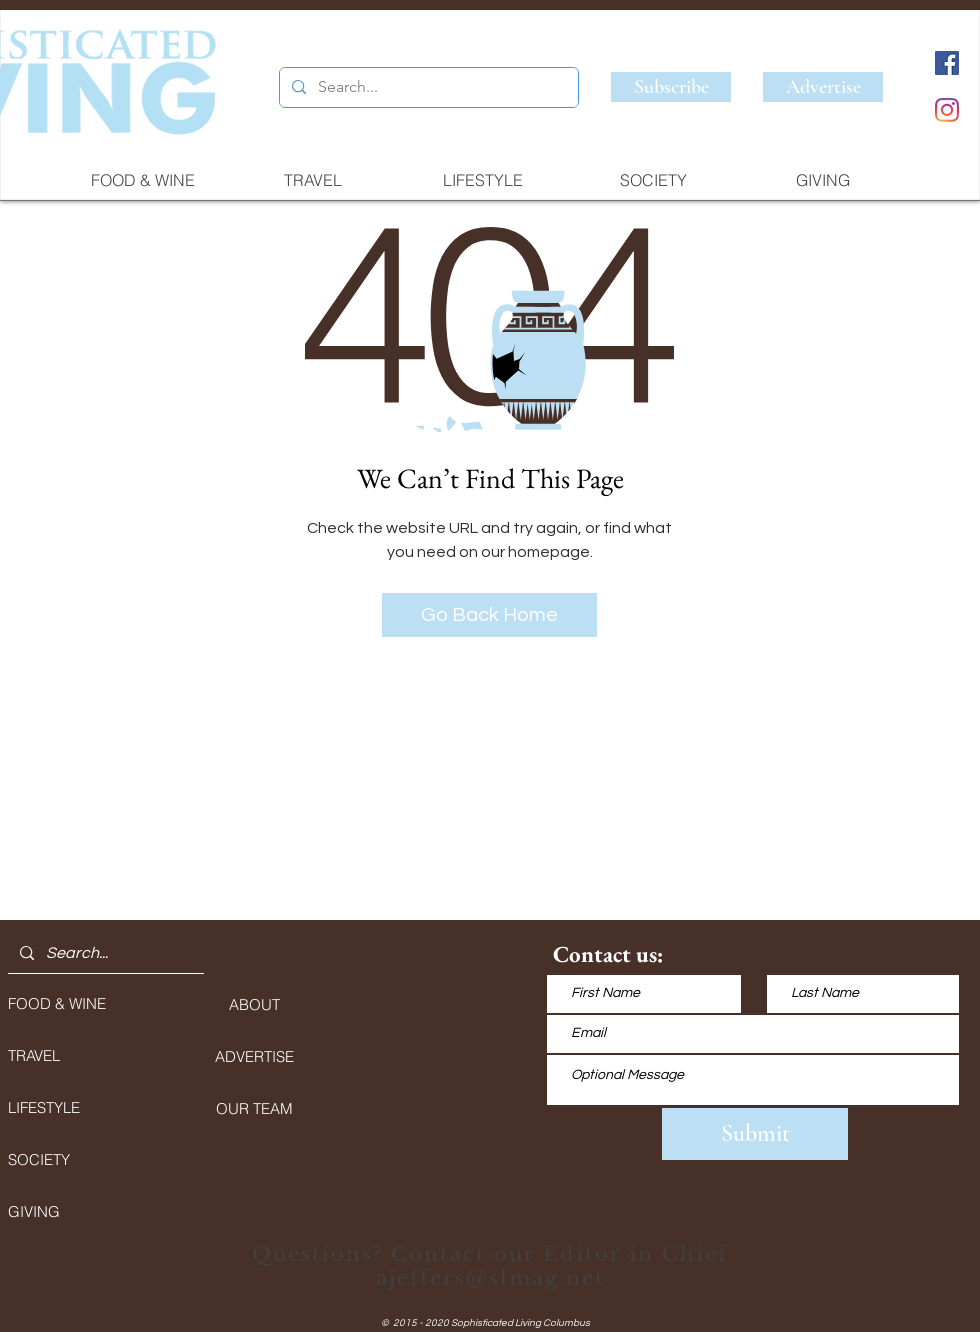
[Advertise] (823, 87)
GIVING (34, 1211)
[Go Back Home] (489, 615)
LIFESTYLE (44, 1107)
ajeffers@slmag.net (490, 1278)
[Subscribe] (671, 87)
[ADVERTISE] (254, 1056)
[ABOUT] (254, 1004)
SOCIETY (39, 1159)
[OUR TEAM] (254, 1108)
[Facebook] (947, 63)
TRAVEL (34, 1055)
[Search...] (427, 87)
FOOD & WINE (57, 1003)
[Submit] (755, 1134)
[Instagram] (947, 110)
